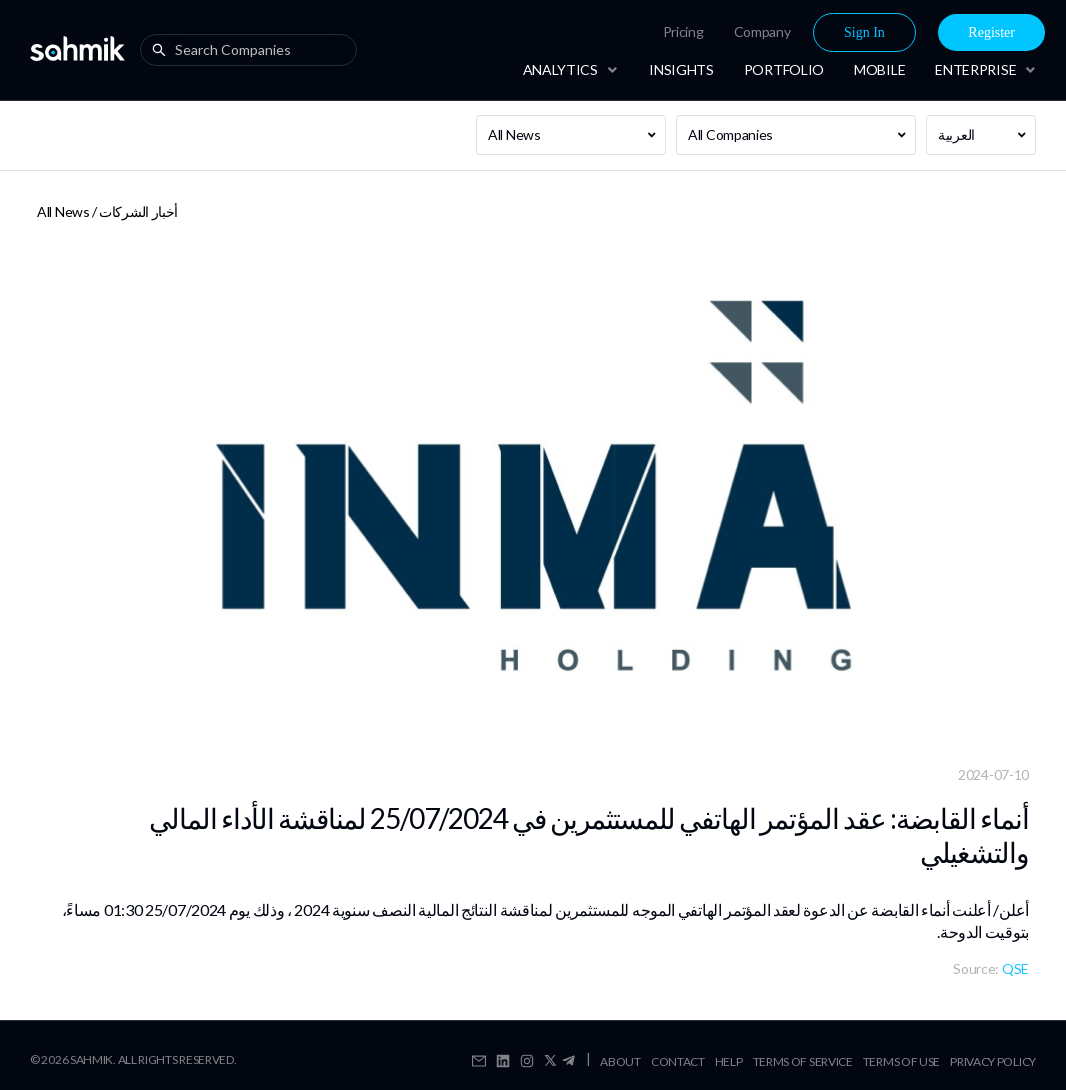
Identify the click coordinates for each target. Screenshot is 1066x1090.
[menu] (787, 32)
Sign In (864, 32)
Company (762, 31)
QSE (1015, 968)
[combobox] (253, 50)
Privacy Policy (993, 1061)
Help (729, 1061)
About (620, 1061)
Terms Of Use (901, 1061)
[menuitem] (683, 32)
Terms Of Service (803, 1061)
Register (991, 32)
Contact (678, 1061)
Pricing (683, 31)
